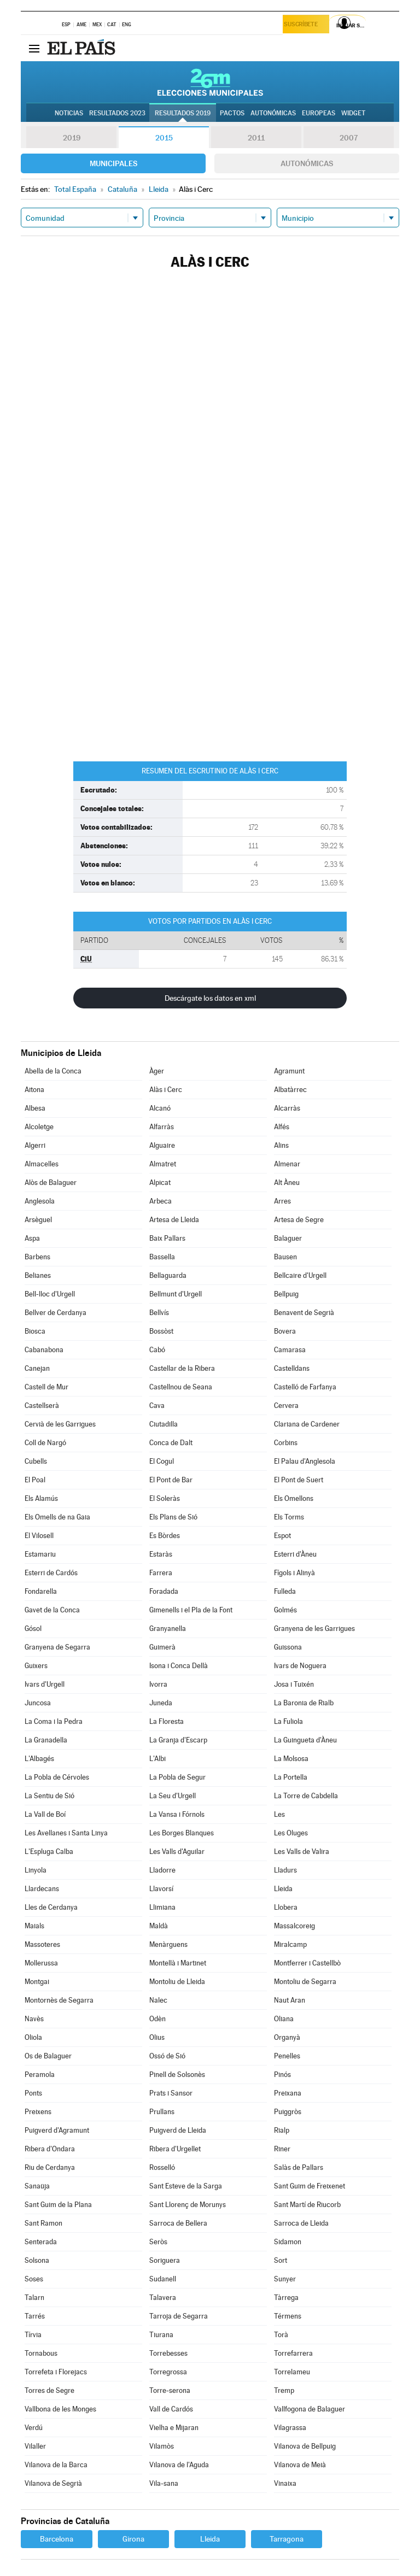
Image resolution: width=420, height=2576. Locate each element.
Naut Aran (289, 2000)
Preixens (38, 2112)
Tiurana (161, 2335)
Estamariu (40, 1554)
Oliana (284, 2019)
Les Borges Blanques (181, 1833)
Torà (281, 2335)
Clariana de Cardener (307, 1424)
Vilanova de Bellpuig (305, 2446)
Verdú (34, 2428)
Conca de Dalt (170, 1443)
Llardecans (42, 1889)
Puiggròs (287, 2112)
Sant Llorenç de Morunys (187, 2205)
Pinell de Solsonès (177, 2074)
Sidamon (287, 2242)
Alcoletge (39, 1127)
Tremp (284, 2390)
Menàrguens (168, 1944)
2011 (256, 137)
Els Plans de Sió (173, 1517)
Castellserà (42, 1405)
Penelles (287, 2056)
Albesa (35, 1108)
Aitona (34, 1089)
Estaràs (160, 1554)
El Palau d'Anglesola (304, 1461)
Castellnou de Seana (180, 1387)
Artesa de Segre (299, 1220)
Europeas (318, 113)
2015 (164, 137)
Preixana (287, 2093)
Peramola (40, 2074)
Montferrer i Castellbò (307, 1963)
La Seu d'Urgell (172, 1796)
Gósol (33, 1628)
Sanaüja (37, 2186)
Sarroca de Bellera (178, 2223)
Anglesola (40, 1201)
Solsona (37, 2260)
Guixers (36, 1666)
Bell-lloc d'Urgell (50, 1294)
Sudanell (162, 2279)
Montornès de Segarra (59, 2000)
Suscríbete (303, 25)
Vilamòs (161, 2446)
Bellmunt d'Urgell (175, 1294)
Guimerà (162, 1647)
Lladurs (285, 1870)
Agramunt (289, 1071)
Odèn (157, 2019)
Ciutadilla (163, 1424)
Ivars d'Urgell (45, 1684)
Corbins (286, 1443)
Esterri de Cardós (51, 1573)
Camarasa (290, 1350)
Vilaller (35, 2446)
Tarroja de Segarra (178, 2316)
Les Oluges (291, 1833)
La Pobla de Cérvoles (57, 1777)
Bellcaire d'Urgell (300, 1275)
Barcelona (56, 2538)
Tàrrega (286, 2297)
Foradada (163, 1591)
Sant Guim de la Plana (58, 2205)
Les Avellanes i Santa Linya (66, 1833)
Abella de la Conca (53, 1071)
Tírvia (33, 2335)
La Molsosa (291, 1759)
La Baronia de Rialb (304, 1703)
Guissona (288, 1647)
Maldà (158, 1926)
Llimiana (162, 1907)
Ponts (33, 2093)
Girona (133, 2538)
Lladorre (162, 1870)
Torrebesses (168, 2353)
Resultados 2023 (117, 113)
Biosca (35, 1331)
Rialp (281, 2130)
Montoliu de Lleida (177, 1982)
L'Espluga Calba (49, 1851)
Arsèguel (38, 1220)
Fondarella (41, 1591)
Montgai (37, 1982)
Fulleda (285, 1591)
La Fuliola (288, 1721)
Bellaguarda (167, 1275)
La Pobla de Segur (177, 1777)
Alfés (281, 1127)
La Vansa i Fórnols (177, 1814)
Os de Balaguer (48, 2056)
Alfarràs (161, 1127)
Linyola (35, 1870)
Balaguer (288, 1238)
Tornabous (41, 2353)
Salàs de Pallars (298, 2167)
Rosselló (162, 2167)
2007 (349, 137)
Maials (34, 1926)
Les (279, 1814)
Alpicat (160, 1182)
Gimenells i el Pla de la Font (190, 1610)
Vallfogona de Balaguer (309, 2409)
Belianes (38, 1275)
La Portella (290, 1777)
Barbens (37, 1257)
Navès (34, 2019)
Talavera (162, 2297)
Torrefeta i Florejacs (56, 2372)
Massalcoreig (294, 1926)
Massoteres (42, 1944)
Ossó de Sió (167, 2056)
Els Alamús (41, 1498)
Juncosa (38, 1703)
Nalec (158, 2000)
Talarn (34, 2297)
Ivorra (158, 1684)
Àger (156, 1071)
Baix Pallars (167, 1238)
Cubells (36, 1461)
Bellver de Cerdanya (55, 1312)
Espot (282, 1535)
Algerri (35, 1145)
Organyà (287, 2037)
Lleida (283, 1889)
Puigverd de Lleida (177, 2130)
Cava (157, 1405)
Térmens (287, 2316)
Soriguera (164, 2260)
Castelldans (292, 1368)
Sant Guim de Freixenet (309, 2186)
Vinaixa (285, 2483)
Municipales (113, 163)
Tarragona (287, 2538)
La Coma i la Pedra (54, 1721)
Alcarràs (287, 1108)
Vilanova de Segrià (53, 2483)
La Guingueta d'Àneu (305, 1740)
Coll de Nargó (45, 1443)
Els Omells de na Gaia (57, 1517)
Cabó (157, 1350)
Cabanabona (44, 1350)
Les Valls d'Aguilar (177, 1851)
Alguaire (162, 1145)
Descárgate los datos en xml (210, 998)
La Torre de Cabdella (306, 1796)
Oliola (33, 2037)
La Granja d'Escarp (178, 1740)
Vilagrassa (290, 2428)
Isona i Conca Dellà (178, 1666)
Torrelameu (292, 2372)
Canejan (37, 1368)
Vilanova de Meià (300, 2465)
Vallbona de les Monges (60, 2409)
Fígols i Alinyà (294, 1573)
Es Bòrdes (164, 1535)
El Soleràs (164, 1498)
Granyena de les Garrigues (314, 1628)
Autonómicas (307, 163)
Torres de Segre (49, 2390)
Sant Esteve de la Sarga (185, 2186)
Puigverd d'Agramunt (57, 2130)
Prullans (161, 2112)
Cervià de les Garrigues (60, 1424)
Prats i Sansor (170, 2093)
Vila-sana (163, 2483)
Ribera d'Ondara (50, 2149)
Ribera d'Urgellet (175, 2149)
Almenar (287, 1164)
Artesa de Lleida (174, 1220)
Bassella (162, 1257)
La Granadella (46, 1740)
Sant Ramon (43, 2223)
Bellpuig (286, 1294)
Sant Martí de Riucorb (307, 2205)
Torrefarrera (293, 2353)
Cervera (286, 1405)
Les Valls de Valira (301, 1851)
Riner (282, 2149)
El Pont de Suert (298, 1480)
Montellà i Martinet (177, 1963)
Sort (280, 2260)
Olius (157, 2037)
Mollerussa (41, 1963)
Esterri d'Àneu (295, 1554)
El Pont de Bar (170, 1480)
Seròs (158, 2242)
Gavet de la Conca (52, 1610)
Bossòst (161, 1331)
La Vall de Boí (45, 1814)
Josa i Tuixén (294, 1684)
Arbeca (160, 1201)
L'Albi (157, 1759)
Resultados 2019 (183, 113)
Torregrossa (168, 2372)
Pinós (282, 2074)
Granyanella (167, 1628)
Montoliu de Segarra (305, 1982)
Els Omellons (293, 1498)
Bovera (285, 1331)
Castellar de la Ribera (182, 1368)
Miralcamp (290, 1944)
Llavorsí (161, 1889)
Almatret (162, 1164)
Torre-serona (169, 2390)
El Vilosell (39, 1535)
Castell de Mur (46, 1387)
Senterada (41, 2242)
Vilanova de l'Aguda (179, 2465)
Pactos (232, 113)
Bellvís (159, 1312)
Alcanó (160, 1108)
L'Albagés (39, 1759)
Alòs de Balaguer (51, 1182)
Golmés (285, 1610)
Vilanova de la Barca (56, 2465)
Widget (353, 113)
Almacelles (42, 1164)
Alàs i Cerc (165, 1089)
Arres (282, 1201)
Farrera (160, 1573)
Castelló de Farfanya (305, 1387)
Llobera (286, 1907)
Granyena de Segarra (57, 1647)
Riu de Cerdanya (50, 2167)
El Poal (35, 1480)
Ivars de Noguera (300, 1666)
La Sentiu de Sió (49, 1796)
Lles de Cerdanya (51, 1907)
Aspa (32, 1238)
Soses (34, 2279)
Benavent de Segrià (304, 1312)
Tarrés (35, 2316)
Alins (281, 1145)
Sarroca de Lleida (301, 2223)
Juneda (160, 1703)
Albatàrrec (290, 1089)
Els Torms (289, 1517)
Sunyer (285, 2279)
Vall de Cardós (171, 2409)
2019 (71, 137)
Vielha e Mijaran (174, 2428)
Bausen (285, 1257)
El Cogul (161, 1461)
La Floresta (166, 1721)
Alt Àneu (287, 1182)
